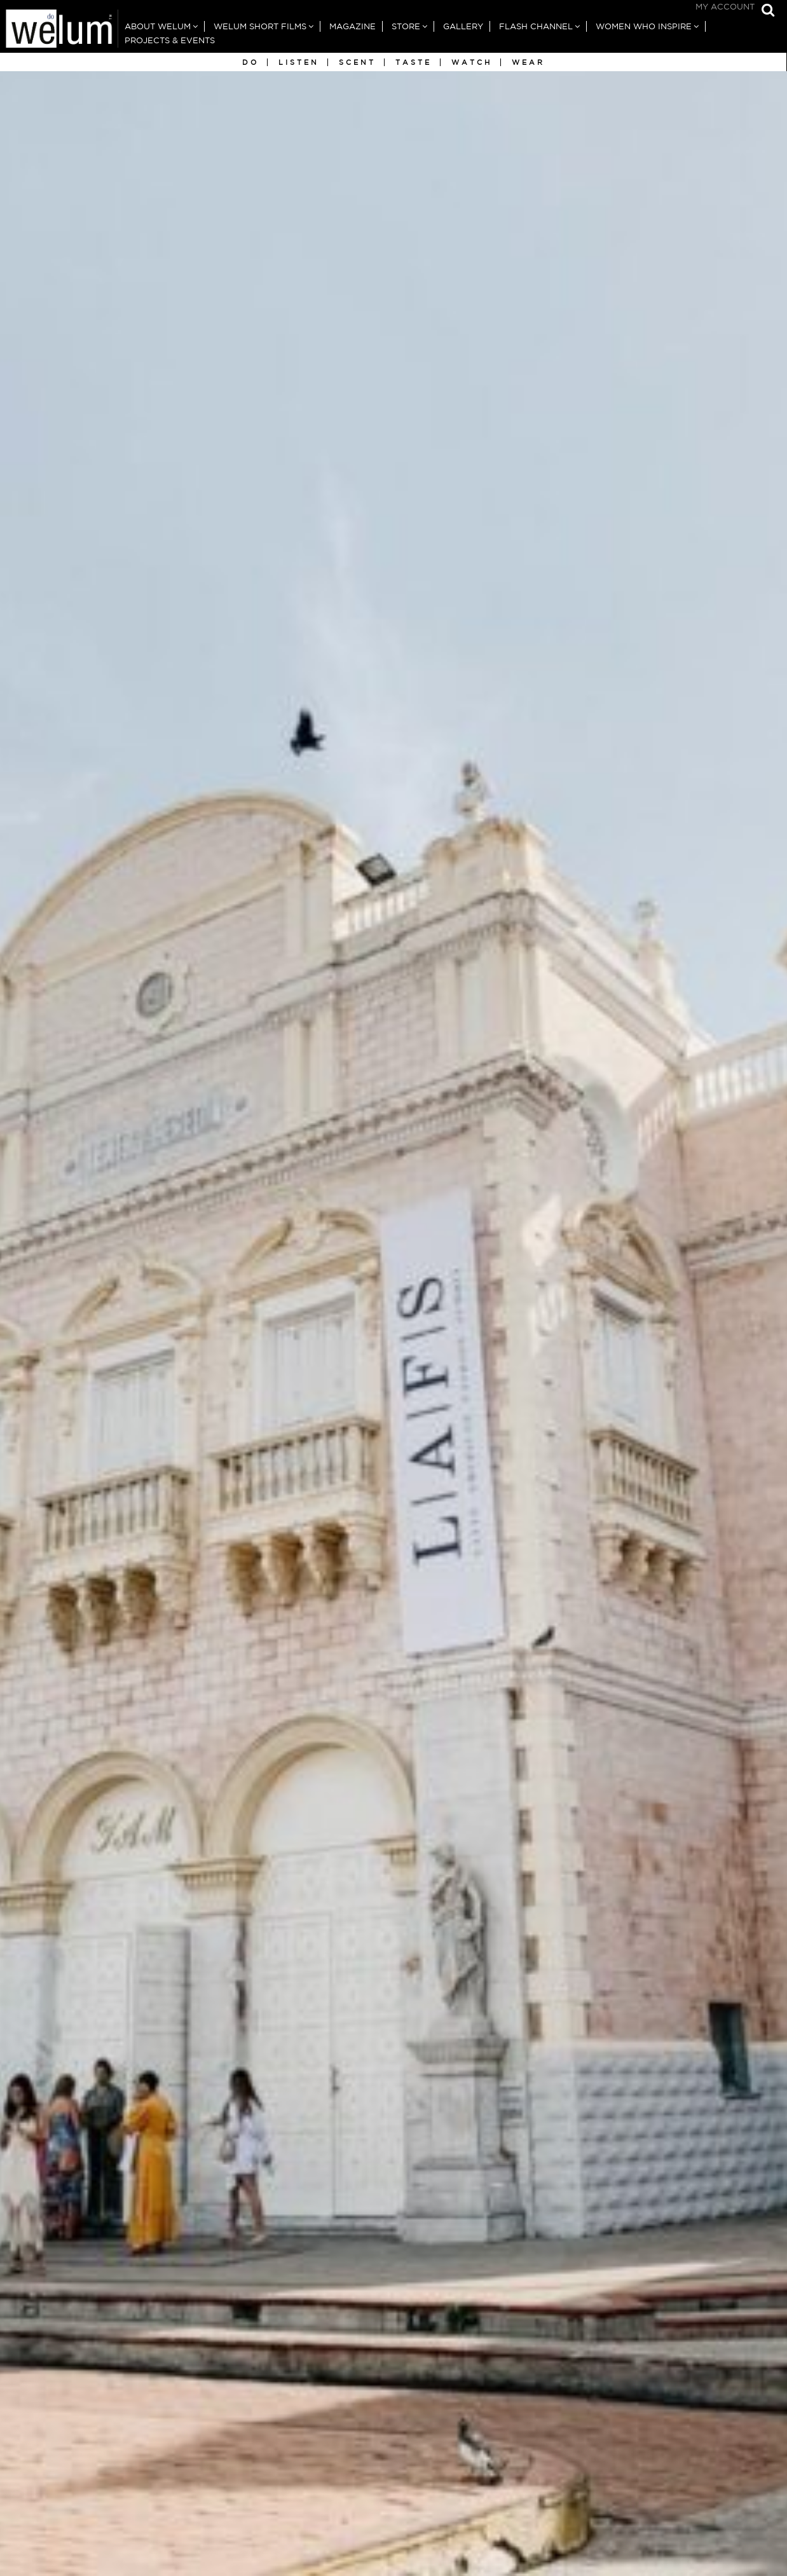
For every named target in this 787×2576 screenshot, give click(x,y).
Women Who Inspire (644, 26)
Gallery (463, 26)
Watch (471, 62)
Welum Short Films (260, 26)
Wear (528, 62)
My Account (725, 6)
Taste (413, 62)
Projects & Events (170, 40)
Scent (357, 62)
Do (250, 62)
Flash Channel (536, 26)
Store (406, 26)
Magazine (352, 26)
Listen (298, 62)
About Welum (158, 26)
